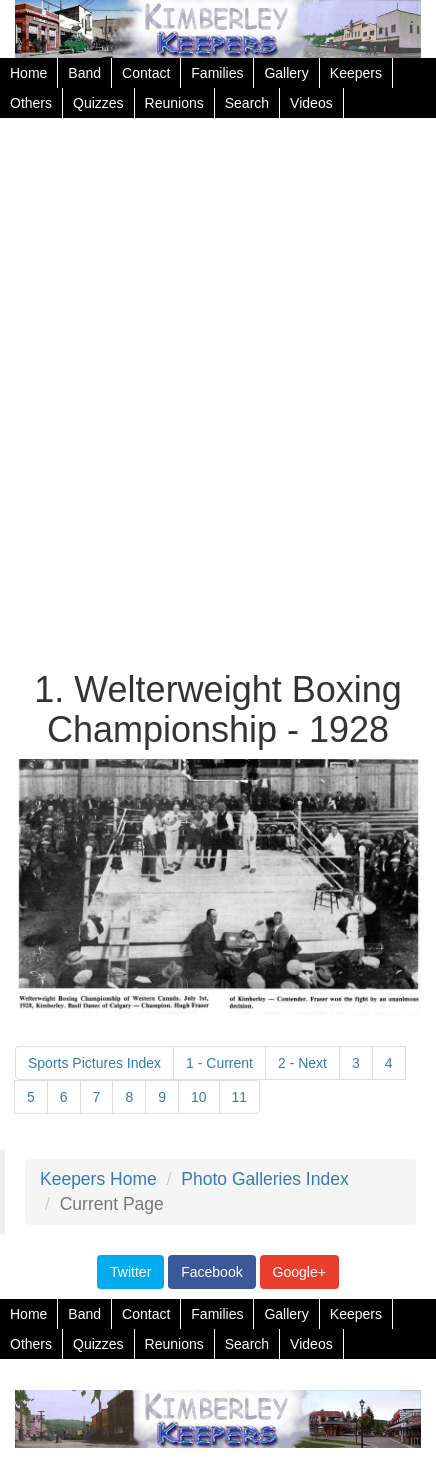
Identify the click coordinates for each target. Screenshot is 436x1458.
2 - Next (302, 1063)
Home (28, 73)
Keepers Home (98, 1179)
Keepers (356, 73)
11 (240, 1097)
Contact (146, 73)
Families (217, 73)
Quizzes (98, 103)
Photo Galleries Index (264, 1179)
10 (199, 1097)
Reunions (174, 103)
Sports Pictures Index (94, 1063)
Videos (311, 103)
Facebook (211, 1272)
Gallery (286, 73)
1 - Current (219, 1063)
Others (31, 103)
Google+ (299, 1272)
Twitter (130, 1272)
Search (247, 103)
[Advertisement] (218, 397)
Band (84, 73)
